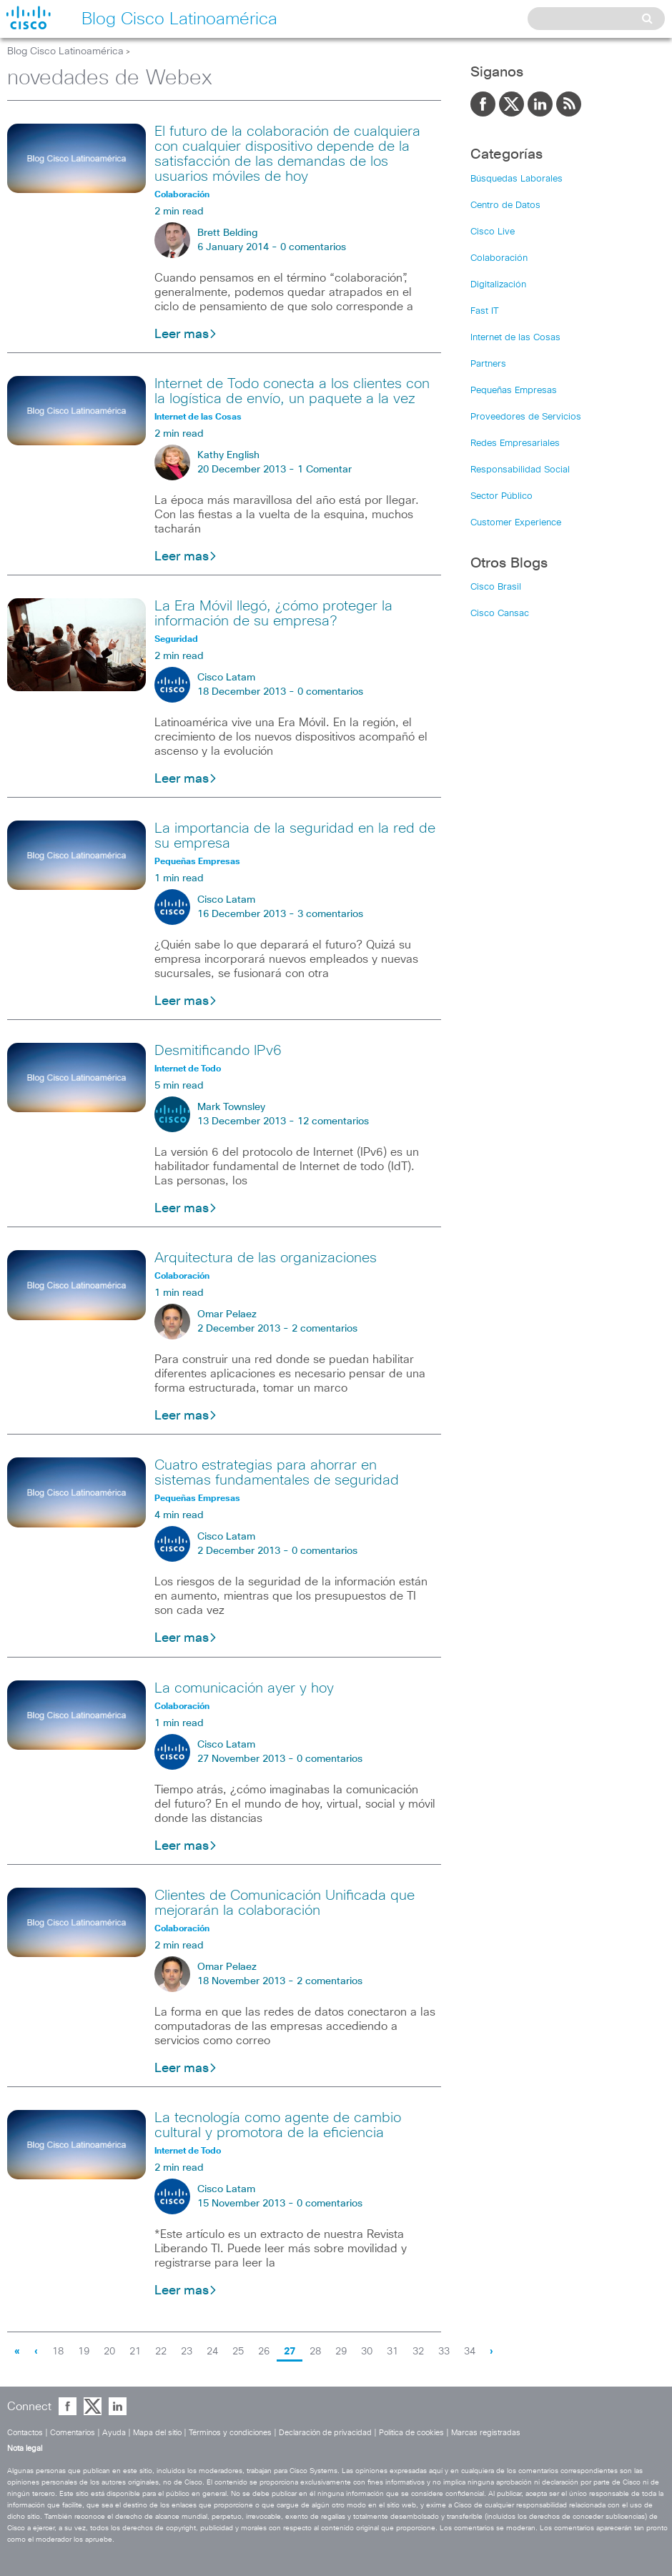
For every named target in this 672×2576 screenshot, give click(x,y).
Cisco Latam (226, 678)
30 (366, 2352)
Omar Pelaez (227, 1314)
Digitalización (498, 284)
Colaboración (499, 258)
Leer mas (185, 334)
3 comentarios (330, 914)
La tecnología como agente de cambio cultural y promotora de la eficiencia (277, 2125)
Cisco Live (492, 232)
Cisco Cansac (499, 613)
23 (186, 2352)
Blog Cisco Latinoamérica (65, 51)
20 (109, 2352)
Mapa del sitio (157, 2433)
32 (418, 2352)
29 (341, 2352)
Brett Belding (227, 233)
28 (315, 2352)
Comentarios (72, 2433)
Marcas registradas (485, 2433)
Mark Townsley (231, 1107)
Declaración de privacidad (325, 2433)
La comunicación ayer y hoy (244, 1688)
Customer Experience (515, 522)
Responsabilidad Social (520, 470)
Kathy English (228, 455)
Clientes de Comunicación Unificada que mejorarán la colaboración (284, 1903)
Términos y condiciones (230, 2433)
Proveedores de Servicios (525, 417)
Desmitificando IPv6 (218, 1051)
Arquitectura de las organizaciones (265, 1258)
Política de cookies (411, 2433)
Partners (488, 364)
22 (161, 2352)
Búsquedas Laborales (516, 179)
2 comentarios (324, 1329)
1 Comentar (324, 470)
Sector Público (501, 496)
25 (238, 2352)
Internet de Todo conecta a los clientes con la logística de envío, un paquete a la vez (292, 391)
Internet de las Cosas (515, 337)
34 (469, 2352)
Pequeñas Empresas (513, 390)
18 (58, 2352)
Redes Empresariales (515, 443)
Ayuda (114, 2433)
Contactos (25, 2433)
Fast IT (484, 311)
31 (392, 2352)
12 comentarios (333, 1121)
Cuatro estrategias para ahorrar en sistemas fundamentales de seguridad (276, 1472)
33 (444, 2352)
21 (135, 2352)
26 (264, 2352)
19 (83, 2352)
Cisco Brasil (495, 587)
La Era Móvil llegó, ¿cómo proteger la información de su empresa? (273, 613)
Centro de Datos (505, 205)
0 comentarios (313, 247)
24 (212, 2352)
